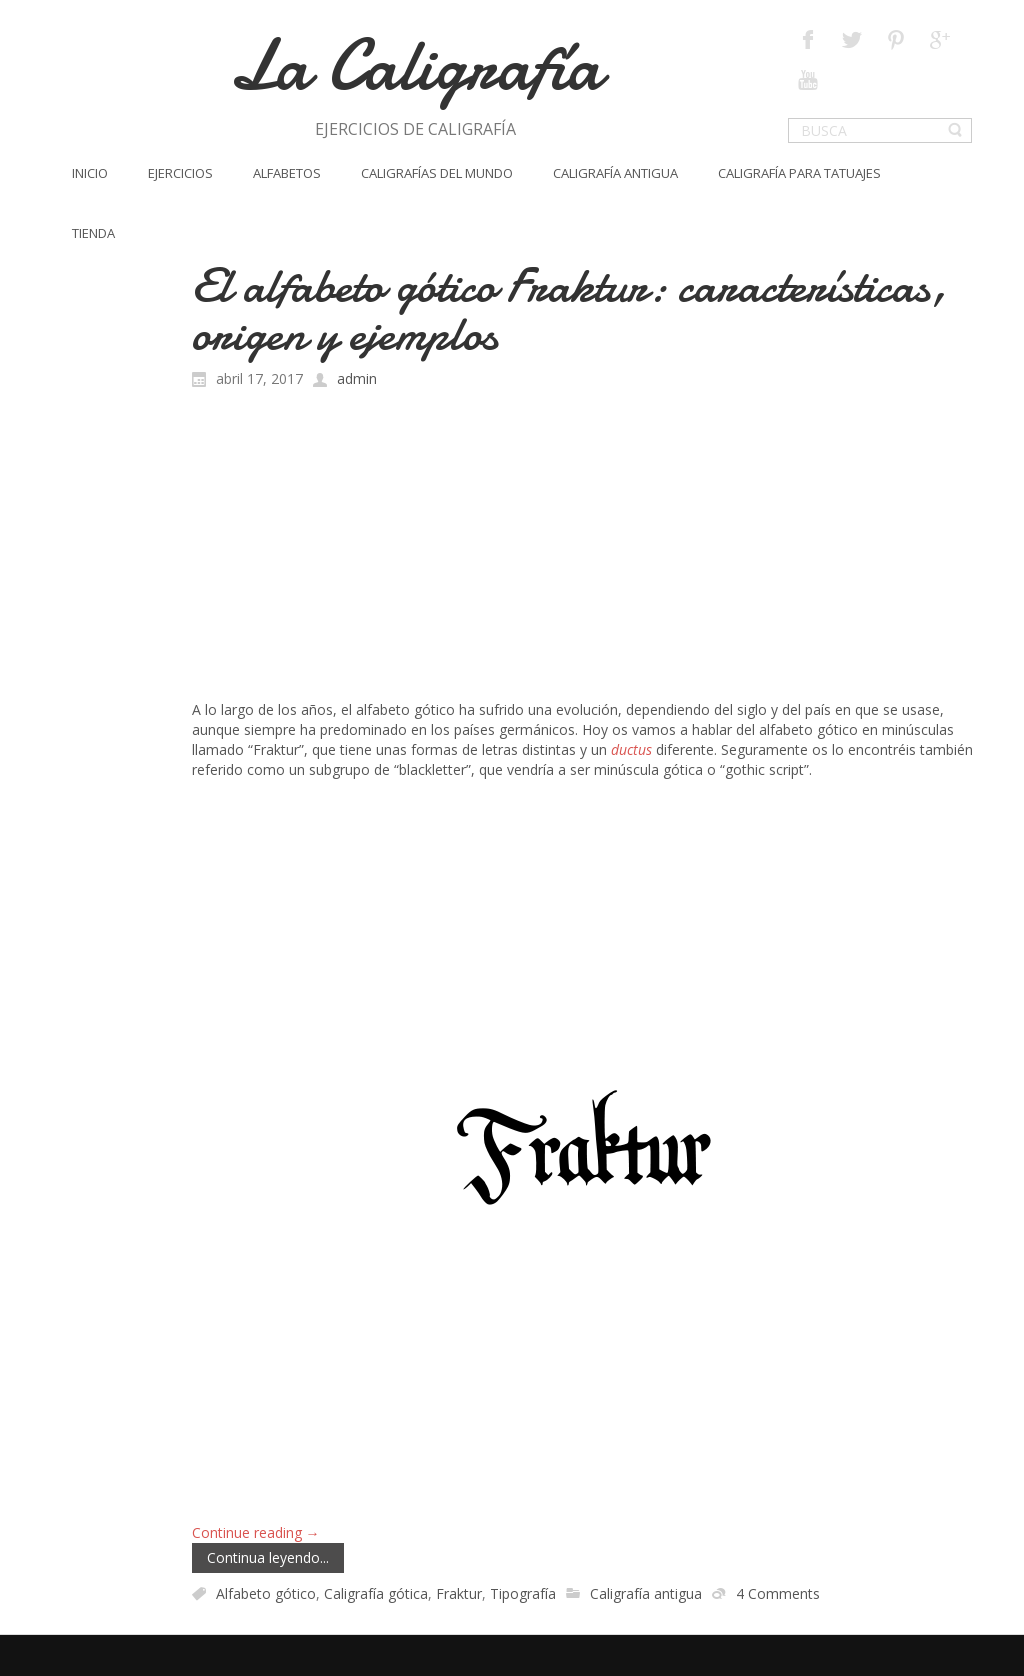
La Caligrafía (415, 65)
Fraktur (459, 1593)
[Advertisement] (582, 550)
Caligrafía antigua (646, 1593)
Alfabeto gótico (266, 1593)
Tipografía (523, 1593)
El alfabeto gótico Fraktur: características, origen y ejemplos (569, 309)
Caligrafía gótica (376, 1593)
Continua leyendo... (268, 1557)
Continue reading (256, 1532)
